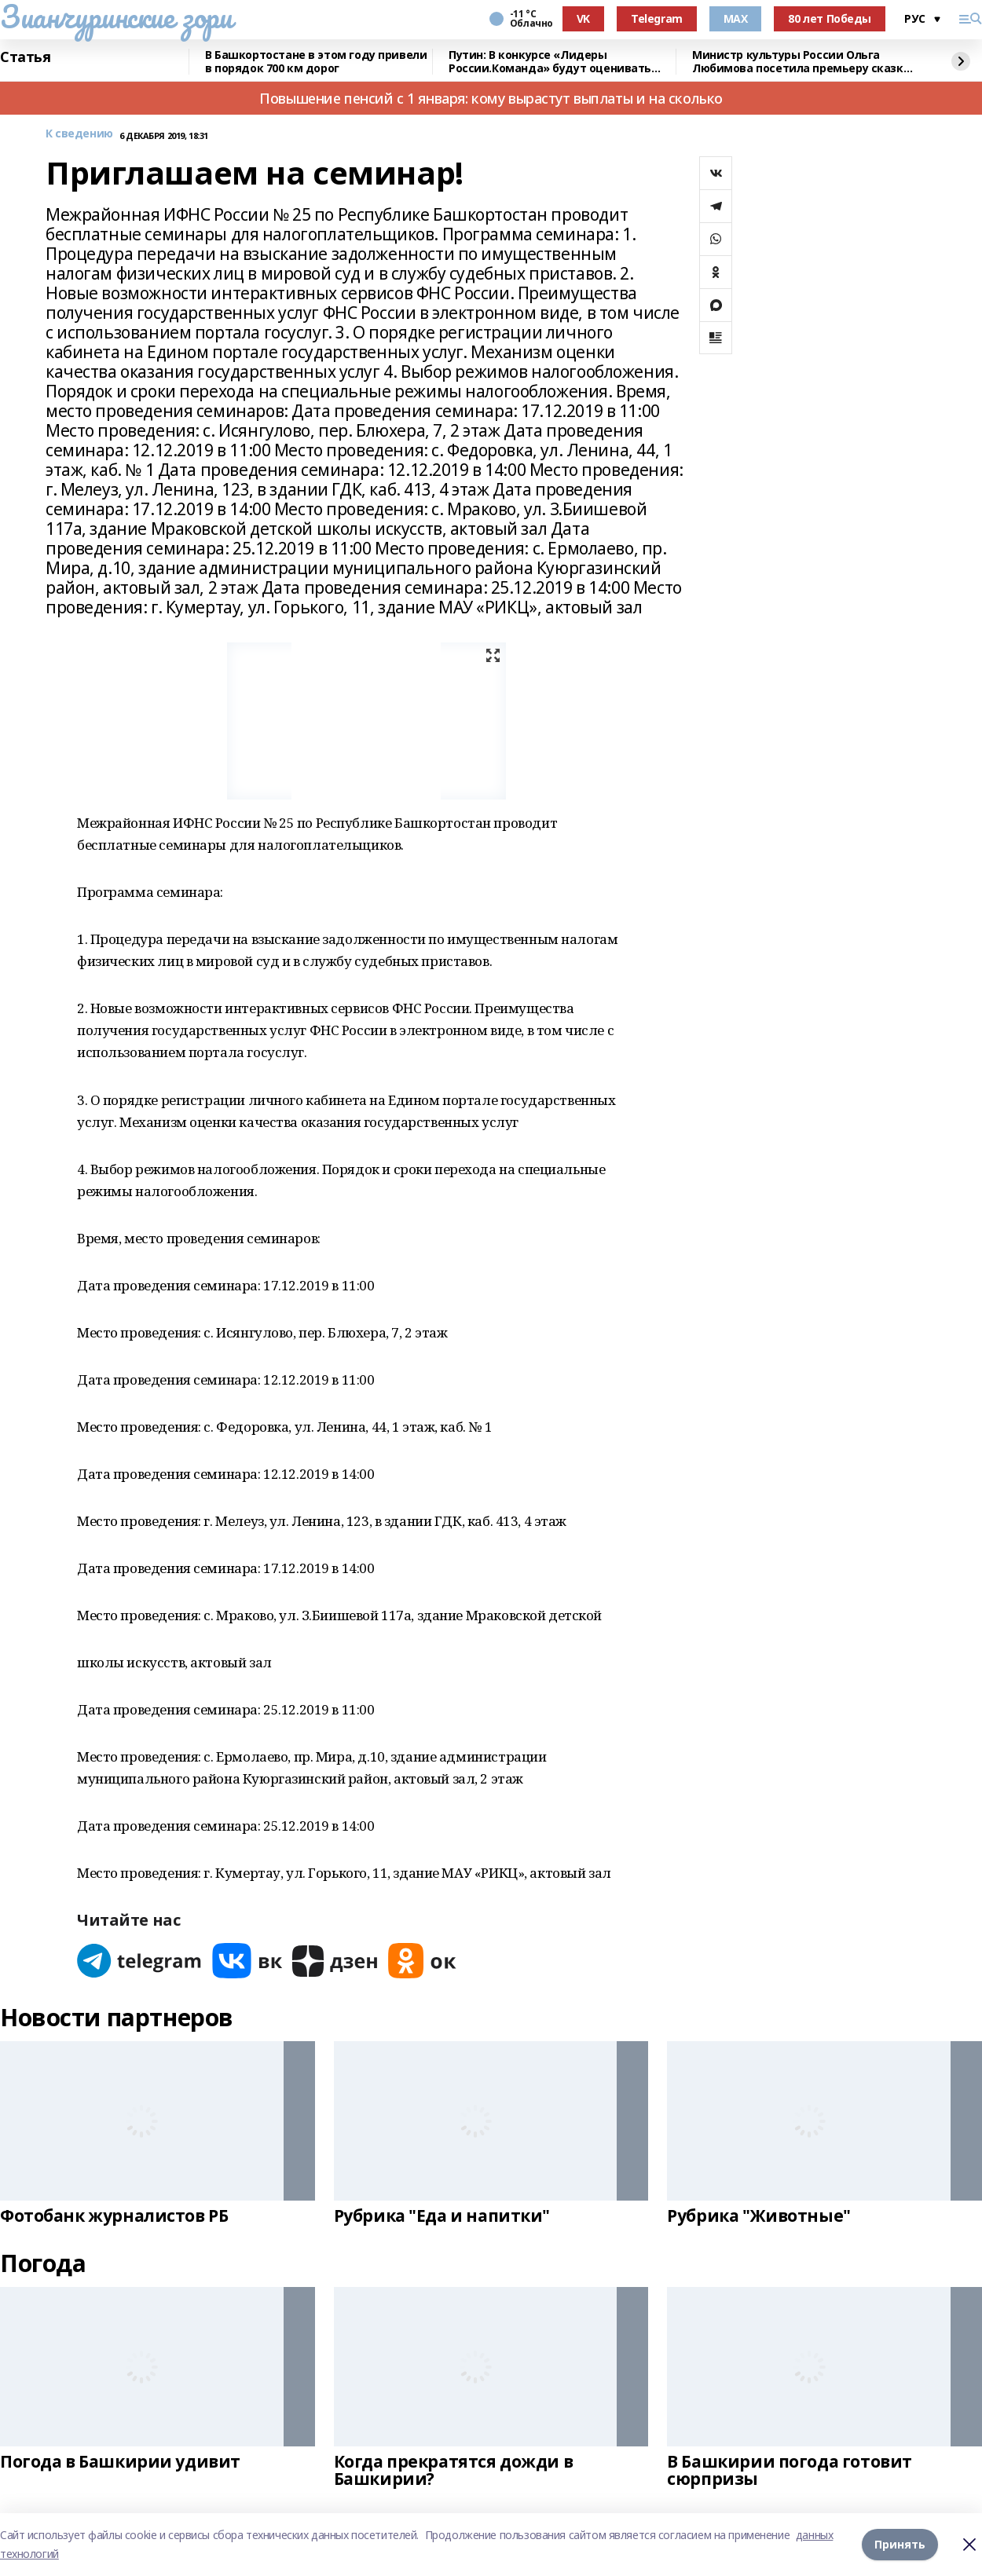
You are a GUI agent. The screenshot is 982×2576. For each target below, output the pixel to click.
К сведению (79, 134)
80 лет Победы (829, 18)
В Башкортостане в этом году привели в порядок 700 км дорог (316, 62)
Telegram (657, 18)
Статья (25, 57)
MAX (736, 18)
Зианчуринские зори (116, 16)
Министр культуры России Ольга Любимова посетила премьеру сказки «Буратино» (801, 62)
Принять (899, 2544)
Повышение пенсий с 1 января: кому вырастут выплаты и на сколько (491, 98)
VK (583, 18)
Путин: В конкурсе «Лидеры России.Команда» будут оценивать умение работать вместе (550, 62)
